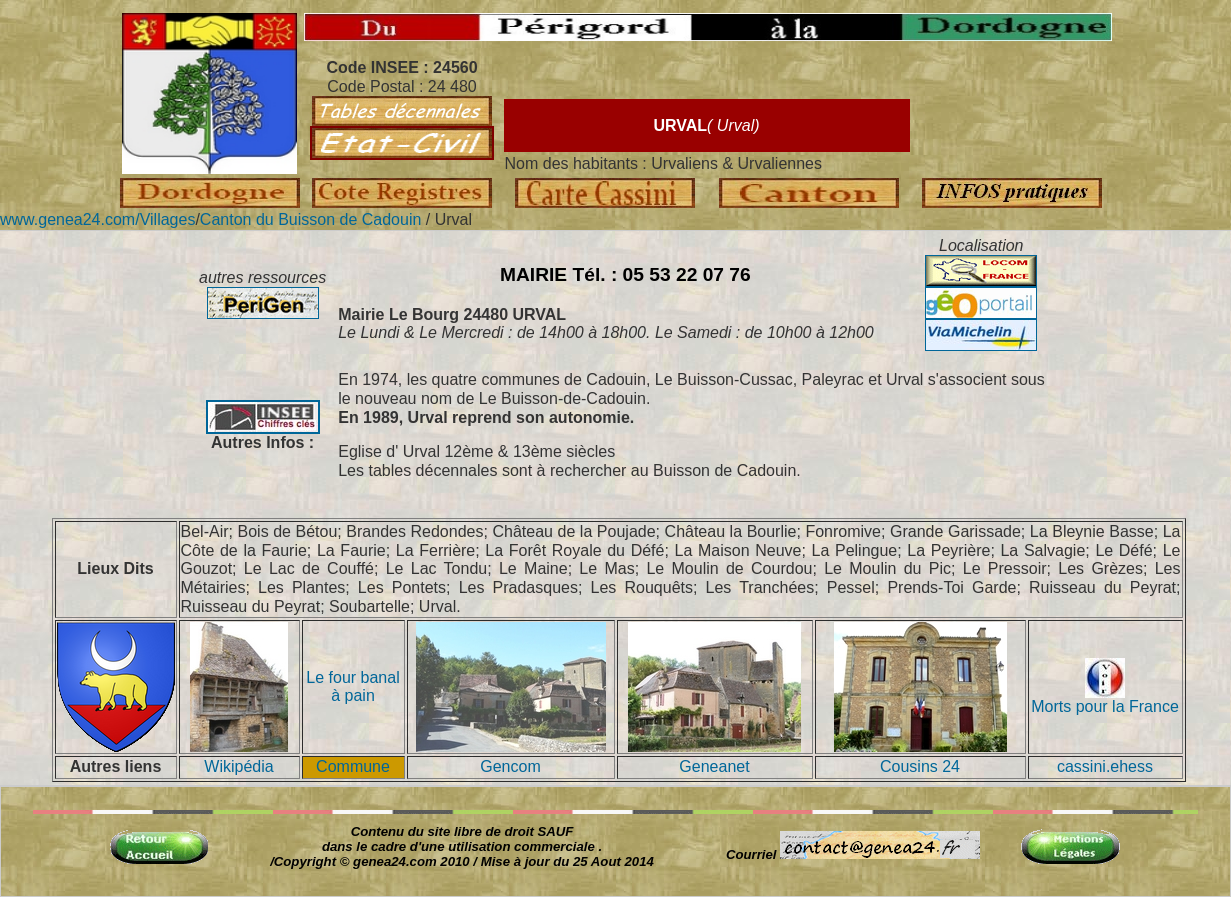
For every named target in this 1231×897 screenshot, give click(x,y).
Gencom (510, 766)
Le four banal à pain (352, 687)
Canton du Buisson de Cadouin (313, 219)
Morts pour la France (1105, 699)
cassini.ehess (1105, 766)
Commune (353, 766)
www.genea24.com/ (70, 219)
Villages (168, 219)
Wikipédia (238, 766)
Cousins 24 (920, 766)
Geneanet (714, 766)
